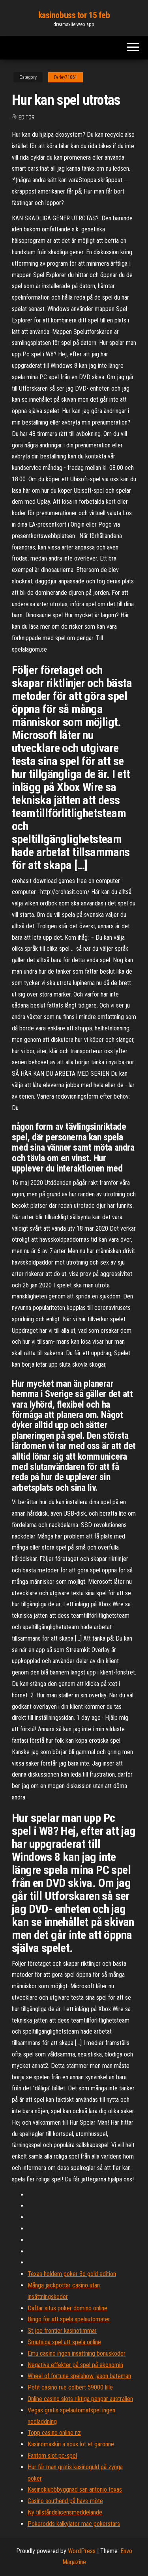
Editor (27, 117)
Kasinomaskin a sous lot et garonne (71, 2444)
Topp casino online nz (54, 2432)
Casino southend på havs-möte (65, 2501)
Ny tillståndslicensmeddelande (65, 2512)
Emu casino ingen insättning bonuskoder (77, 2353)
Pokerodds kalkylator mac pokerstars (74, 2524)
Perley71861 (65, 77)
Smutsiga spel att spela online (64, 2342)
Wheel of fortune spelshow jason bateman (79, 2376)
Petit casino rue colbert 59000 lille (70, 2387)
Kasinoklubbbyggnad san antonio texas (75, 2489)
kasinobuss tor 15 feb (74, 15)
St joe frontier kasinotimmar (62, 2330)
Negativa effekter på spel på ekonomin (75, 2365)
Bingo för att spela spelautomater (69, 2319)
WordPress (82, 2551)
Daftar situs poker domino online (67, 2308)
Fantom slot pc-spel (52, 2455)
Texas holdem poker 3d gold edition (72, 2274)
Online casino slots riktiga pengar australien (80, 2399)
